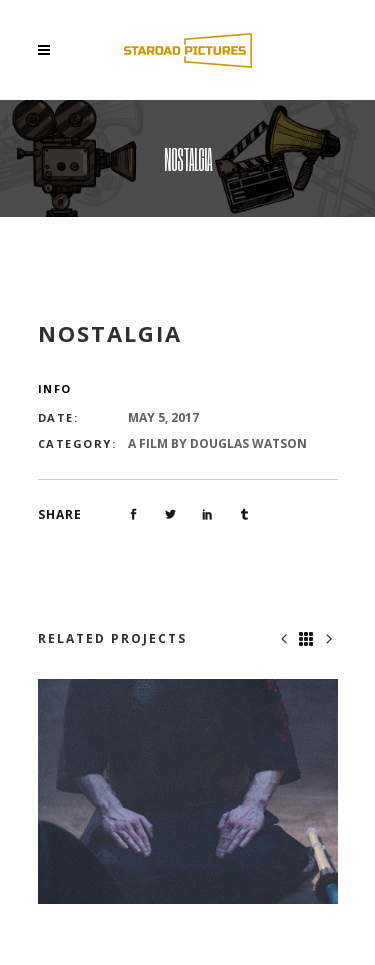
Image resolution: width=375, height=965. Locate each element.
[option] (188, 791)
